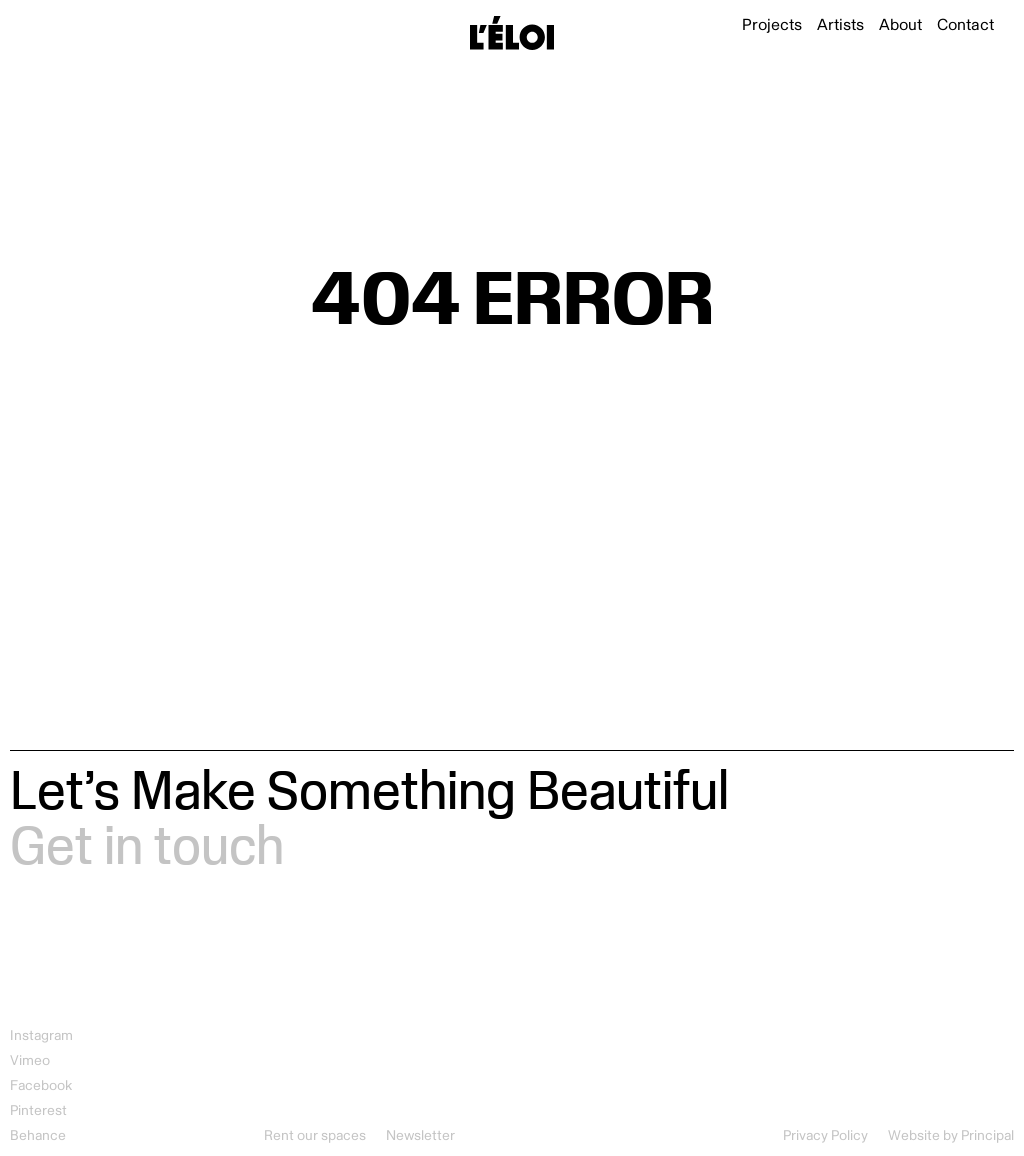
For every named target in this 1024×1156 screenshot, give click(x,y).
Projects (772, 25)
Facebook (41, 1085)
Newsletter (420, 1135)
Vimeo (30, 1060)
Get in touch (147, 843)
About (900, 25)
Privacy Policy (825, 1135)
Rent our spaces (315, 1135)
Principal (987, 1135)
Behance (38, 1135)
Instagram (41, 1035)
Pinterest (38, 1110)
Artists (840, 25)
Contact (965, 25)
